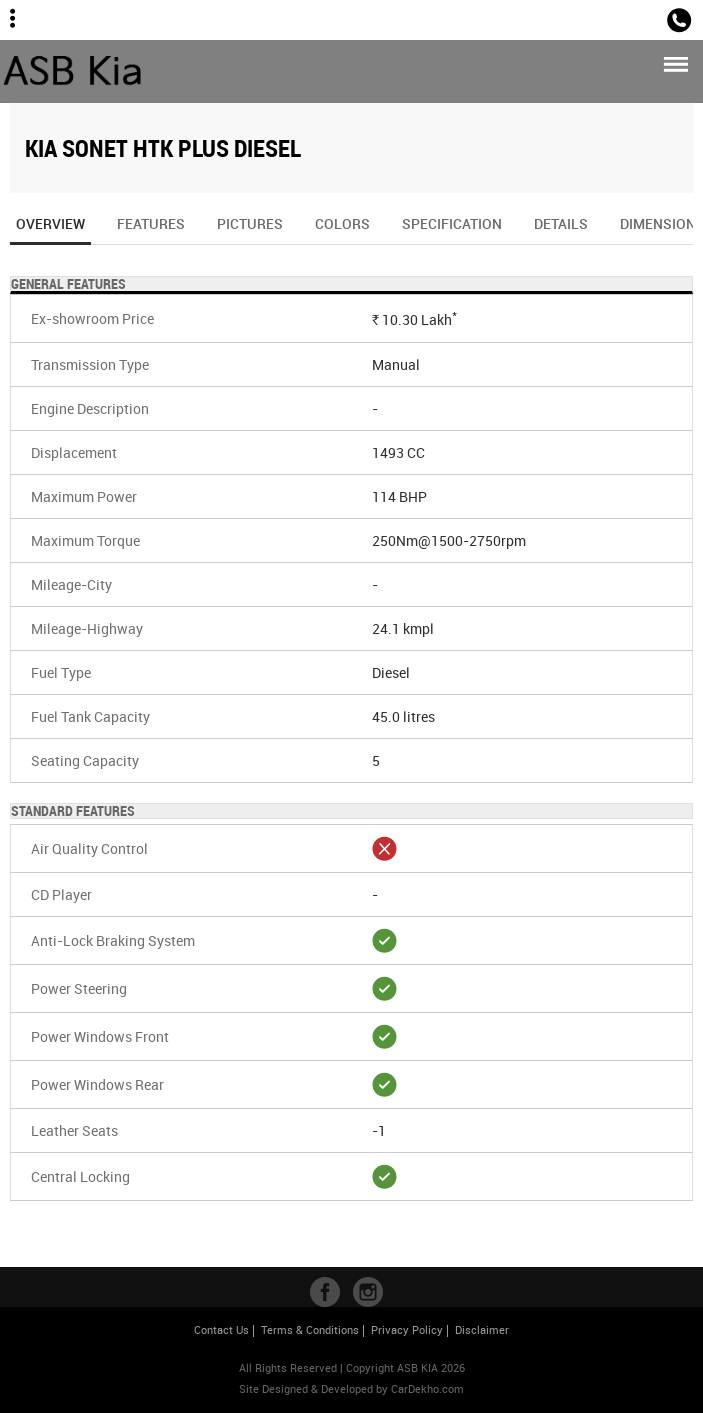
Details (561, 223)
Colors (342, 223)
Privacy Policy (407, 1329)
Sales (636, 18)
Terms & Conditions (310, 1329)
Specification (452, 223)
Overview (50, 229)
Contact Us (221, 1329)
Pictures (250, 223)
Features (151, 223)
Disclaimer (482, 1329)
